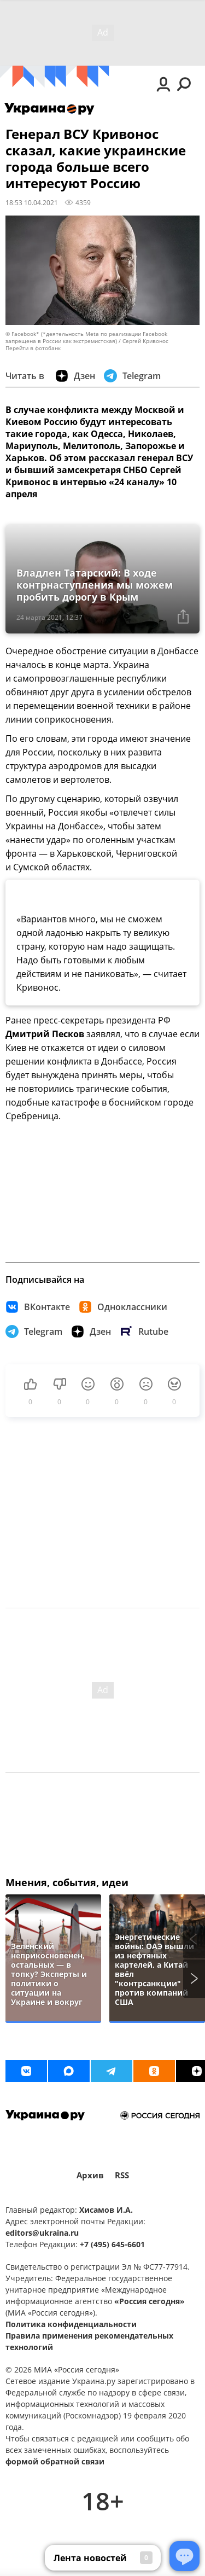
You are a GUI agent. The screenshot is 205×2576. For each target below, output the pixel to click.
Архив (90, 2175)
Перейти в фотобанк (33, 348)
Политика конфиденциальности (71, 2324)
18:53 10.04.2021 (31, 202)
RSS (122, 2175)
